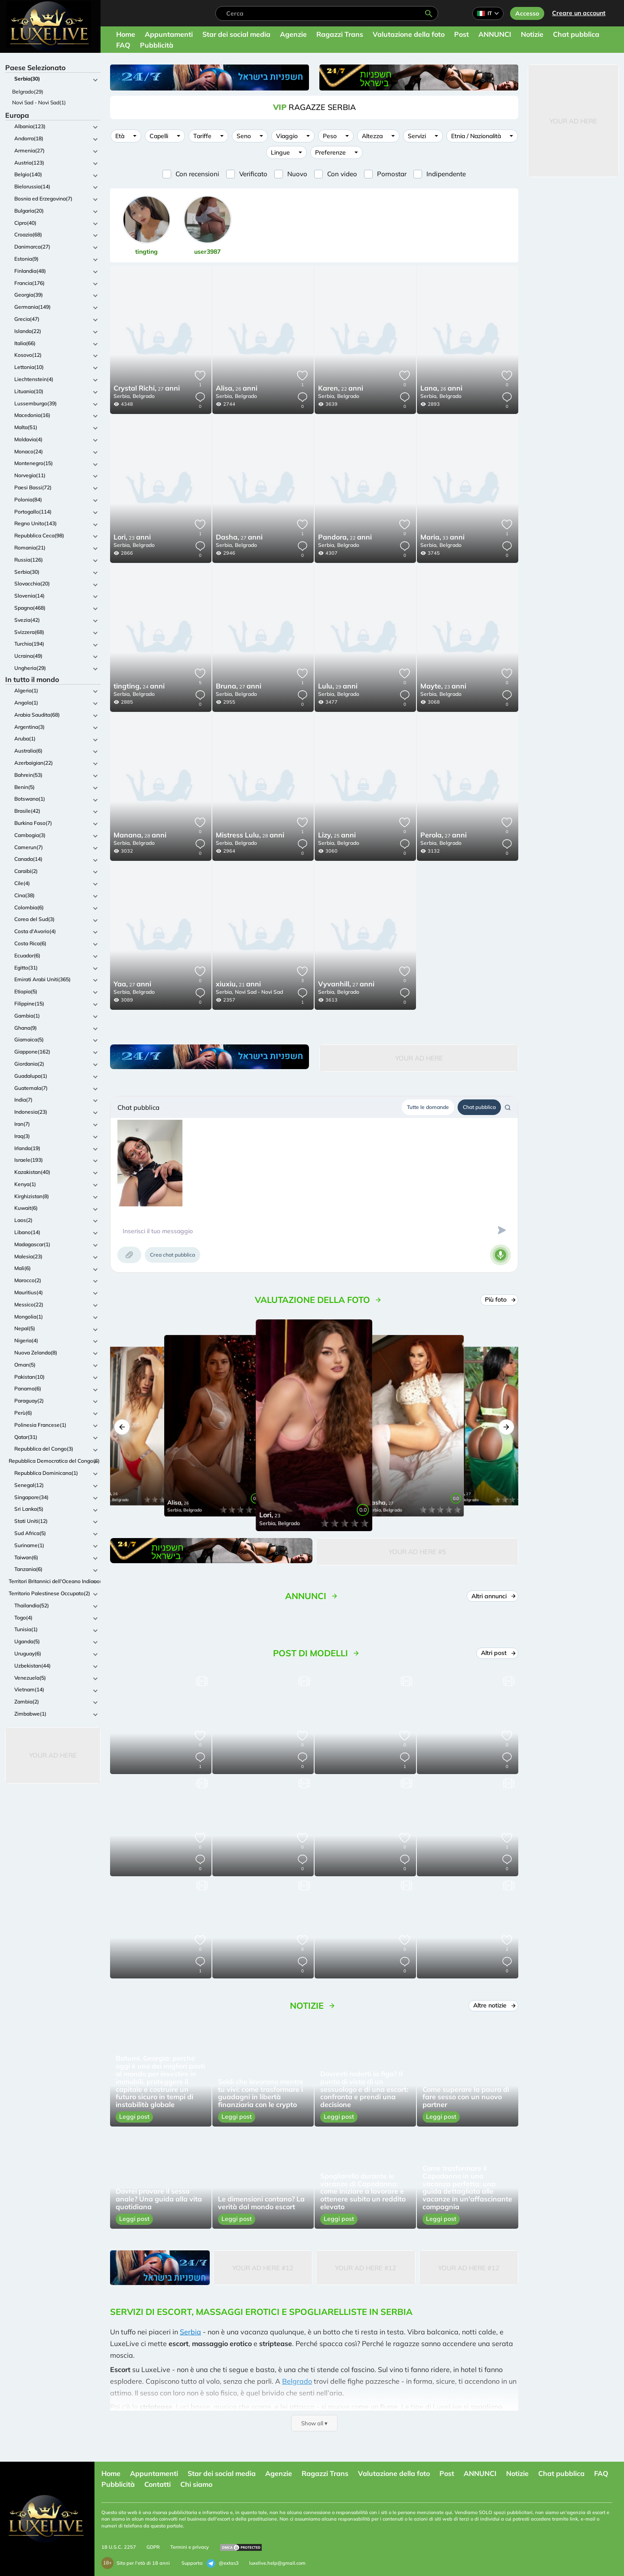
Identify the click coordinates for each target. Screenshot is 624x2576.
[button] (122, 1427)
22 (340, 389)
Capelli (159, 136)
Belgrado (144, 396)
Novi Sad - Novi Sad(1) (39, 102)
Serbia (190, 2331)
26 (236, 389)
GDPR (153, 2547)
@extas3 (223, 2563)
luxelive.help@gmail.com (277, 2563)
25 (337, 836)
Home (125, 34)
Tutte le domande (428, 1107)
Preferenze (330, 152)
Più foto (499, 1299)
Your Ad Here (53, 1755)
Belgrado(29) (27, 91)
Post (461, 34)
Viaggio (287, 136)
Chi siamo (196, 2484)
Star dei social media (236, 34)
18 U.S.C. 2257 (118, 2547)
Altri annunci (492, 1596)
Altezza (372, 136)
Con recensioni (197, 174)
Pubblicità (156, 45)
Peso (330, 136)
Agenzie (293, 34)
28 (140, 836)
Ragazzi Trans (339, 34)
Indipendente (446, 174)
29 (338, 687)
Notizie (532, 34)
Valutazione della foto (409, 34)
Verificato (253, 174)
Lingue (280, 152)
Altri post (497, 1653)
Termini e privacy (189, 2547)
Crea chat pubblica (172, 1254)
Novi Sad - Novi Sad (259, 992)
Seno (244, 136)
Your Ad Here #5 (417, 1552)
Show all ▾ (314, 2423)
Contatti (157, 2484)
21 (238, 985)
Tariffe (202, 136)
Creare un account (578, 13)
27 (147, 389)
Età (119, 136)
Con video (342, 174)
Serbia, (122, 396)
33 (442, 538)
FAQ (123, 45)
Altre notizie (493, 2005)
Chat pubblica (576, 34)
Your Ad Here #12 (262, 2268)
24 (139, 687)
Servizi (417, 136)
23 (132, 538)
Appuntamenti (169, 34)
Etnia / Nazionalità (476, 136)
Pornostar (391, 174)
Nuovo (297, 174)
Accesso (527, 13)
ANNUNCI (494, 34)
